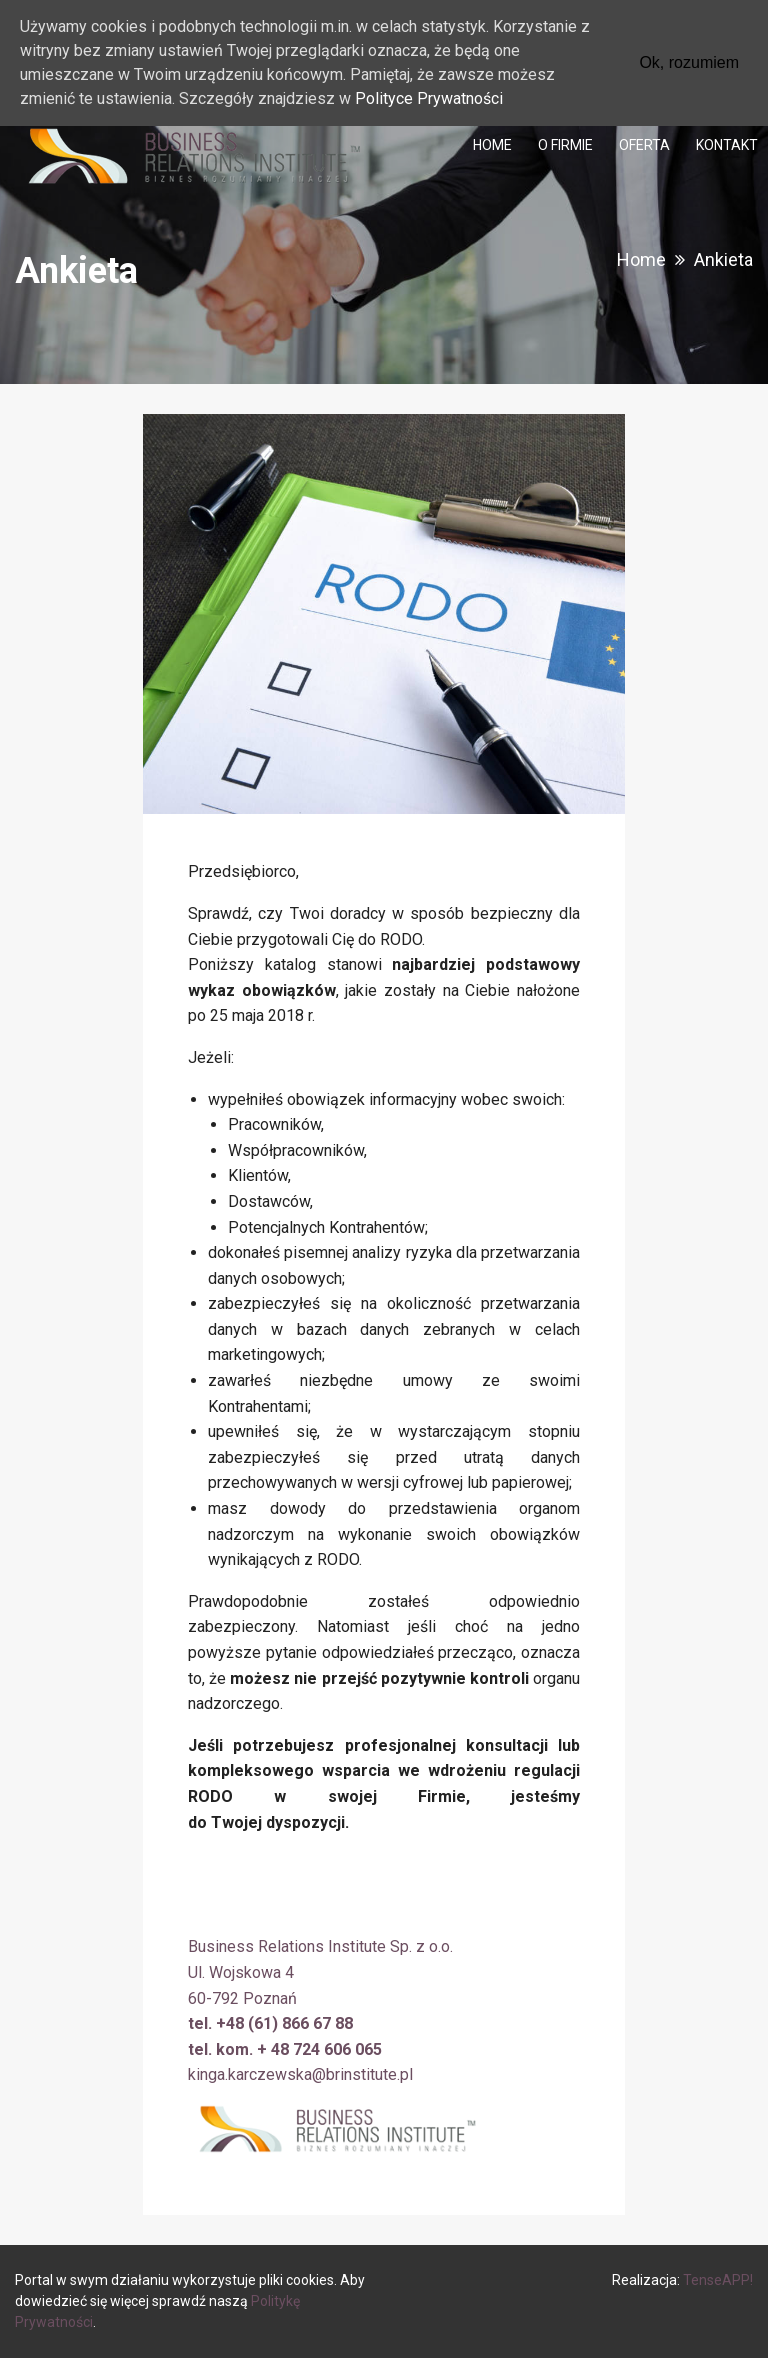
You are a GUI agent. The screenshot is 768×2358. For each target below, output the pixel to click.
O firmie (565, 145)
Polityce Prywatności (429, 98)
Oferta (644, 145)
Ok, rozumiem (689, 62)
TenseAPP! (718, 2280)
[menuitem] (492, 145)
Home (492, 145)
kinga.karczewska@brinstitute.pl (300, 2074)
